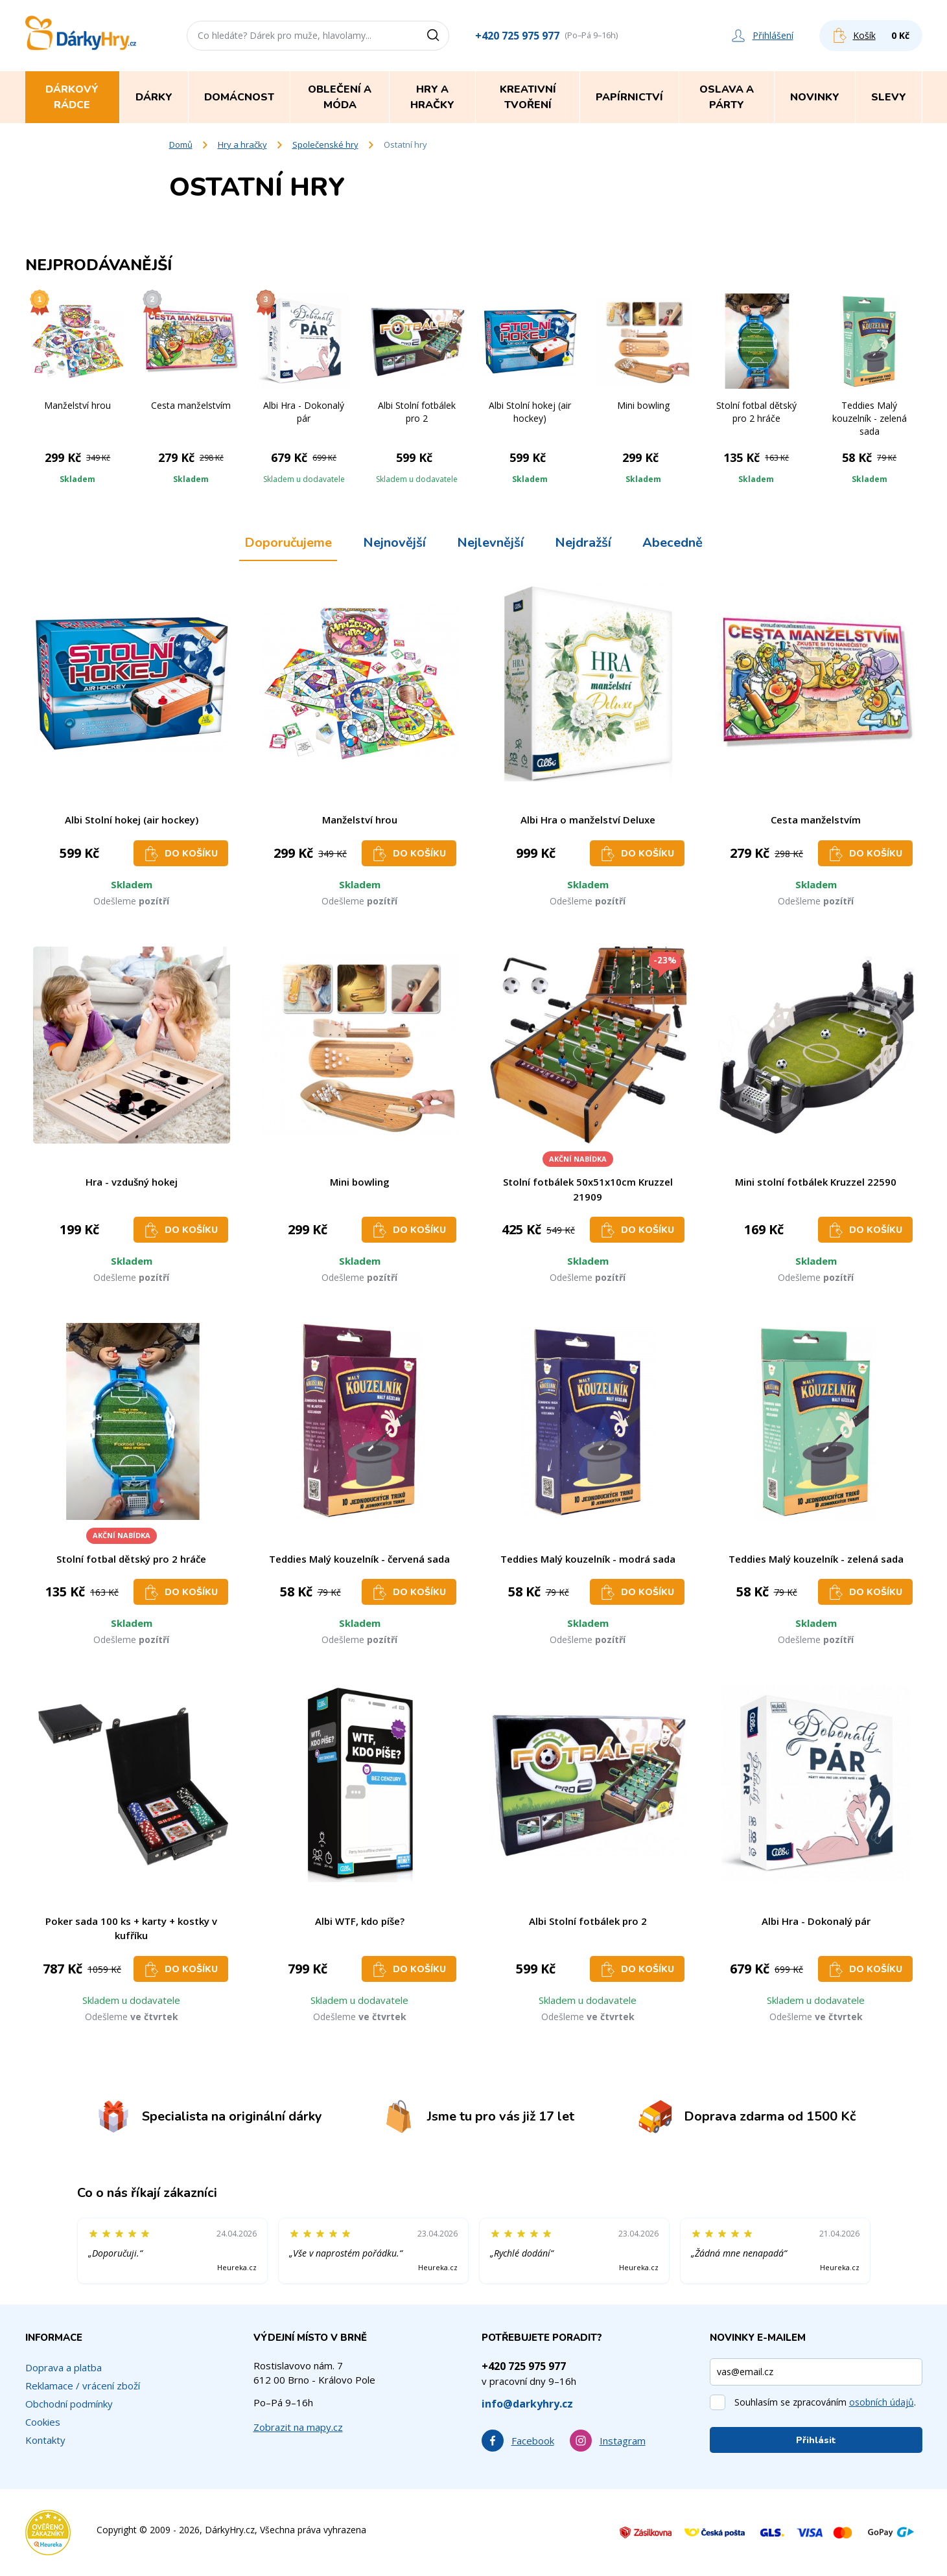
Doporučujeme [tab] (288, 542)
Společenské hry (325, 144)
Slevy (888, 97)
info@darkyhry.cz (527, 2404)
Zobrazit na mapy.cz (298, 2427)
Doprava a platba (63, 2367)
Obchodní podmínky (69, 2403)
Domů (181, 144)
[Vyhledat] (437, 36)
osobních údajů (881, 2402)
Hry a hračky (242, 144)
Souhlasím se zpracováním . (825, 2402)
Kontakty (45, 2439)
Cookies (42, 2421)
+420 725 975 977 (517, 36)
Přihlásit (816, 2440)
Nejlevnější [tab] (490, 542)
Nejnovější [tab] (394, 542)
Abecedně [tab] (672, 542)
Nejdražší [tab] (583, 542)
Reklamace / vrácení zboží (82, 2385)
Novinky (814, 97)
